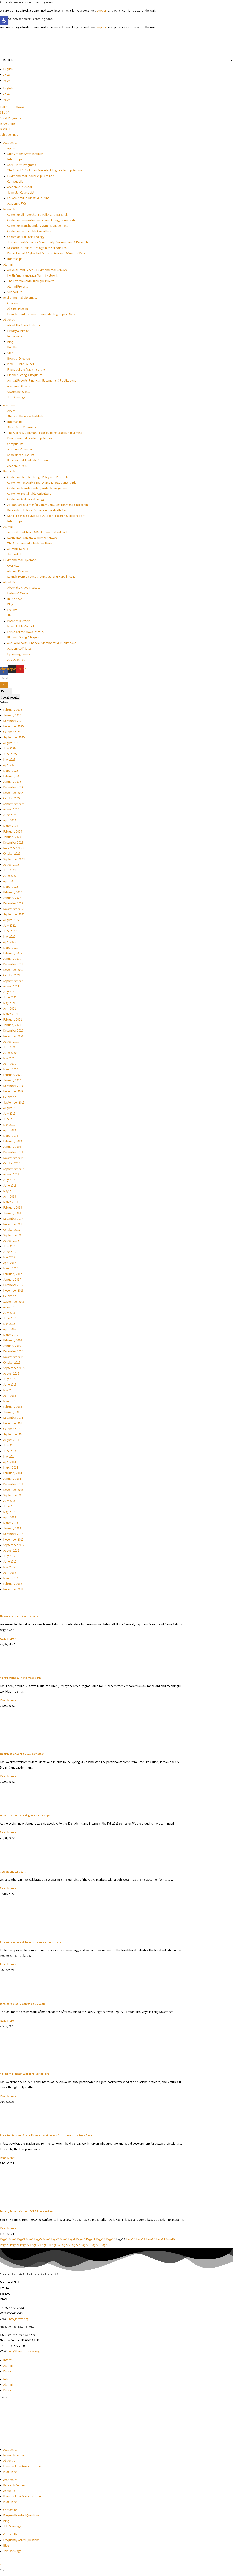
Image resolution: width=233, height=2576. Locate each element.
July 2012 (9, 1556)
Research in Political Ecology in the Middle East (37, 248)
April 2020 (9, 1064)
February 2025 (12, 776)
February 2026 (12, 709)
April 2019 (9, 1130)
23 (35, 2245)
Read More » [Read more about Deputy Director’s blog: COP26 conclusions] (8, 2228)
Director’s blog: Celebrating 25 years (22, 2004)
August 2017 (11, 1241)
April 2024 (9, 820)
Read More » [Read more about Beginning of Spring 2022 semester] (8, 1776)
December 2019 (13, 1086)
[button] (92, 2405)
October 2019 (11, 1097)
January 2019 (12, 1147)
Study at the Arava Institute (25, 154)
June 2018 (9, 1185)
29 (95, 2245)
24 (45, 2245)
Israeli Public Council (20, 364)
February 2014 (12, 1473)
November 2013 (13, 1490)
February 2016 (12, 1340)
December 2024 (13, 787)
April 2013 (9, 1517)
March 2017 (10, 1268)
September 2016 (13, 1302)
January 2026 (12, 715)
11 (90, 2239)
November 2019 (13, 1091)
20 (4, 2245)
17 (150, 2239)
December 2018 (13, 1152)
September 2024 (14, 804)
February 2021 (12, 1019)
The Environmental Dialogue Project (30, 281)
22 (25, 2245)
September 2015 (14, 1368)
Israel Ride (10, 2472)
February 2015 (12, 1407)
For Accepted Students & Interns (28, 198)
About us (9, 2461)
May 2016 (9, 1324)
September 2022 (14, 914)
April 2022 (9, 942)
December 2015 (13, 1351)
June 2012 (10, 1561)
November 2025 (13, 726)
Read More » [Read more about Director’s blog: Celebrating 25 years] (8, 2020)
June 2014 (9, 1451)
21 (14, 2245)
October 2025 (12, 732)
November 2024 (13, 792)
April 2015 (9, 1396)
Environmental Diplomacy (20, 298)
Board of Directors (18, 358)
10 (80, 2239)
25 (55, 2245)
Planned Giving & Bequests (24, 375)
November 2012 (13, 1539)
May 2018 (9, 1191)
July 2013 (9, 1501)
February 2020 (12, 1075)
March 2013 (10, 1523)
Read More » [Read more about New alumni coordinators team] (8, 1638)
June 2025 (10, 754)
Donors (7, 2371)
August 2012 (11, 1550)
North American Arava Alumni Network (32, 275)
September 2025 (14, 737)
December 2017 (13, 1219)
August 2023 (11, 864)
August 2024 (11, 809)
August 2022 (11, 920)
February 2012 (12, 1584)
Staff (10, 353)
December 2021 (13, 964)
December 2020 (13, 1030)
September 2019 (13, 1102)
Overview (13, 303)
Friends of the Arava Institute (26, 369)
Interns (8, 2360)
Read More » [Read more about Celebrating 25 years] (8, 1888)
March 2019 (10, 1136)
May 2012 (9, 1567)
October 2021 (11, 975)
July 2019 (9, 1113)
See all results (10, 697)
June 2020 (10, 1053)
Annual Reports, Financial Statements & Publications (41, 380)
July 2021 (9, 992)
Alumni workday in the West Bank (20, 1678)
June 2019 (9, 1119)
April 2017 (9, 1263)
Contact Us (10, 2510)
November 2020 (13, 1036)
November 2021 (13, 970)
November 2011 (13, 1589)
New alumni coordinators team (19, 1616)
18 (160, 2239)
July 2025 (9, 748)
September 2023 (14, 859)
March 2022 (10, 947)
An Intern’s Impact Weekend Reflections (25, 2074)
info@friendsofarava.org (24, 2351)
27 (75, 2245)
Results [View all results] (6, 691)
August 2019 (11, 1108)
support (102, 10)
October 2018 (11, 1163)
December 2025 (13, 721)
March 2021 (10, 1014)
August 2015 (11, 1373)
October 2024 (11, 798)
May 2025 (9, 759)
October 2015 (11, 1362)
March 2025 (10, 770)
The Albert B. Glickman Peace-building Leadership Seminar (45, 170)
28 (85, 2245)
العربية (7, 80)
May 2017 (9, 1257)
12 (100, 2239)
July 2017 (9, 1246)
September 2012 (14, 1545)
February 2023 (12, 892)
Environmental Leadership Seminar (30, 176)
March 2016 (10, 1335)
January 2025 (12, 781)
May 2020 (9, 1058)
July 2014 (9, 1445)
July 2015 (9, 1379)
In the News (14, 336)
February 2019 (12, 1141)
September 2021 (14, 981)
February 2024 (12, 831)
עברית (6, 74)
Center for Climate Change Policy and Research (37, 215)
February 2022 (12, 953)
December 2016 (13, 1285)
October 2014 (11, 1429)
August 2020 (11, 1042)
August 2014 (11, 1440)
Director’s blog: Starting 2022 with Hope (25, 1815)
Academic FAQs (17, 203)
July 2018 (9, 1180)
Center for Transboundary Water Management (37, 226)
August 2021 (11, 986)
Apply (11, 148)
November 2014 (13, 1423)
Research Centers (14, 2455)
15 (130, 2239)
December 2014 (13, 1418)
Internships (14, 159)
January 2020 (12, 1080)
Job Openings (16, 397)
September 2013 (13, 1495)
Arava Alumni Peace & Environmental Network (37, 270)
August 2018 (11, 1174)
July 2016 (9, 1313)
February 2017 (12, 1274)
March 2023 (10, 886)
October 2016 (11, 1296)
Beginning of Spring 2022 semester (22, 1754)
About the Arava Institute (23, 325)
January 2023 (12, 898)
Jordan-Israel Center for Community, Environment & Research (47, 242)
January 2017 (12, 1279)
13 (110, 2239)
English (8, 69)
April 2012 (9, 1573)
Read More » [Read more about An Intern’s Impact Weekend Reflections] (8, 2096)
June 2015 (10, 1384)
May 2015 (9, 1390)
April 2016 (9, 1329)
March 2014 (10, 1467)
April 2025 (9, 765)
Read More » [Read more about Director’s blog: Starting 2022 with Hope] (8, 1832)
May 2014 (9, 1456)
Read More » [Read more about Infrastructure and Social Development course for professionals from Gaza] (8, 2158)
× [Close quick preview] (0, 2559)
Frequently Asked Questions (21, 2515)
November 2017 (13, 1224)
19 (170, 2239)
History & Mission (18, 331)
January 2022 (12, 958)
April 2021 (9, 1008)
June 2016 (9, 1318)
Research (9, 209)
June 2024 (10, 815)
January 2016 (12, 1346)
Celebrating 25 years (13, 1871)
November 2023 (13, 848)
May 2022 (9, 936)
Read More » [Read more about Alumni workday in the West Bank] (8, 1700)
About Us (9, 320)
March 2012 (10, 1578)
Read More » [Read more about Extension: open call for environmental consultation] (8, 1964)
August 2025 (11, 743)
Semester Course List (20, 192)
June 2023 (10, 875)
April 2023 (9, 881)
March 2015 (10, 1401)
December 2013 (13, 1484)
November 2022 (13, 909)
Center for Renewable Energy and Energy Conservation (42, 220)
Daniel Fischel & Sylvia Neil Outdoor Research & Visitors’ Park (46, 253)
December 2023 (13, 842)
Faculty (12, 347)
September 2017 (14, 1235)
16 (140, 2239)
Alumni (8, 264)
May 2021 (9, 1003)
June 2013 (9, 1506)
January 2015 (12, 1412)
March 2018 (10, 1202)
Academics (10, 142)
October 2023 (11, 853)
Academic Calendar (19, 187)
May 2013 (9, 1512)
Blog (10, 342)
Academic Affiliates (19, 386)
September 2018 (13, 1169)
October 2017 (11, 1230)
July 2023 (9, 870)
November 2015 (13, 1357)
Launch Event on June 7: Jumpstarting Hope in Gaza (41, 314)
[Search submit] (4, 684)
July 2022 (9, 925)
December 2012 (13, 1534)
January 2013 (12, 1528)
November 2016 (13, 1290)
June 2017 (10, 1252)
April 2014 (9, 1462)
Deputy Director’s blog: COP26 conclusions (26, 2211)
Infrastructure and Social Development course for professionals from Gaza (46, 2135)
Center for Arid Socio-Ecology (25, 237)
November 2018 (13, 1158)
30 (105, 2245)
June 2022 (10, 931)
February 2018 (12, 1207)
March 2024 (10, 826)
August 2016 (11, 1307)
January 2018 (12, 1213)
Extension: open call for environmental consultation (31, 1942)
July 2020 (9, 1047)
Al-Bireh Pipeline (17, 309)
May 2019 (9, 1125)
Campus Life (15, 181)
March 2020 (10, 1069)
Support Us (14, 292)
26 (65, 2245)
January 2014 (12, 1479)
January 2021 (12, 1025)
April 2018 (9, 1196)
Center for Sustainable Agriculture (29, 231)
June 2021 (10, 997)
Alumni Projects (17, 286)
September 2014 (13, 1434)
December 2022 (13, 903)
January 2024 (12, 837)
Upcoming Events (18, 392)
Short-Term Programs (21, 165)
